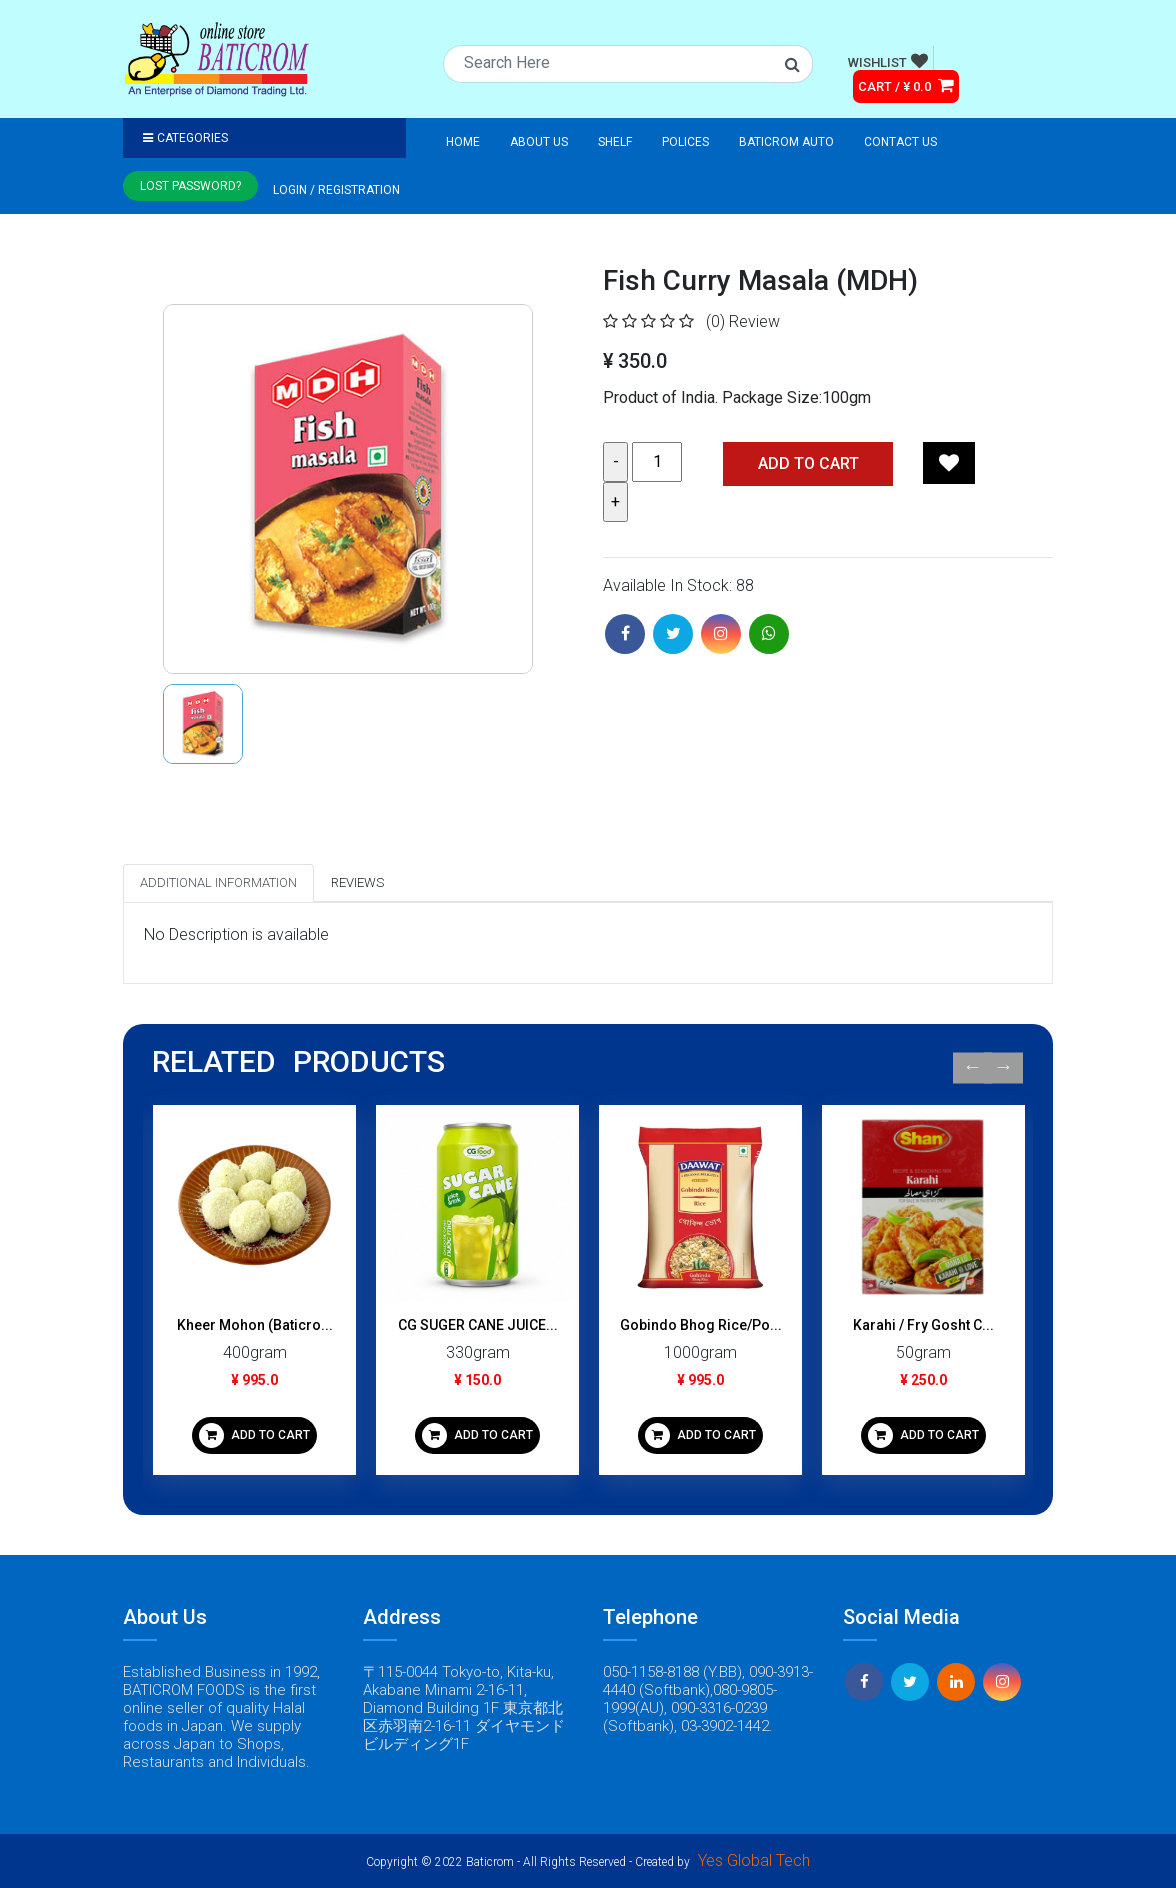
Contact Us (900, 142)
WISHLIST (888, 61)
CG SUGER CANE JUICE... (478, 1325)
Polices (685, 142)
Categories (185, 138)
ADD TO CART (254, 1435)
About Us (539, 142)
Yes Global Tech (754, 1860)
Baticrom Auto (786, 142)
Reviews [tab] (357, 882)
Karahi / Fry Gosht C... (923, 1325)
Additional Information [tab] (218, 882)
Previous (972, 1067)
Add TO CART (808, 463)
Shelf (615, 142)
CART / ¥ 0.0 (906, 85)
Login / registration (336, 190)
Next (1003, 1067)
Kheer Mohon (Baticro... (255, 1325)
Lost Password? (190, 186)
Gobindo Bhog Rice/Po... (701, 1325)
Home (463, 142)
